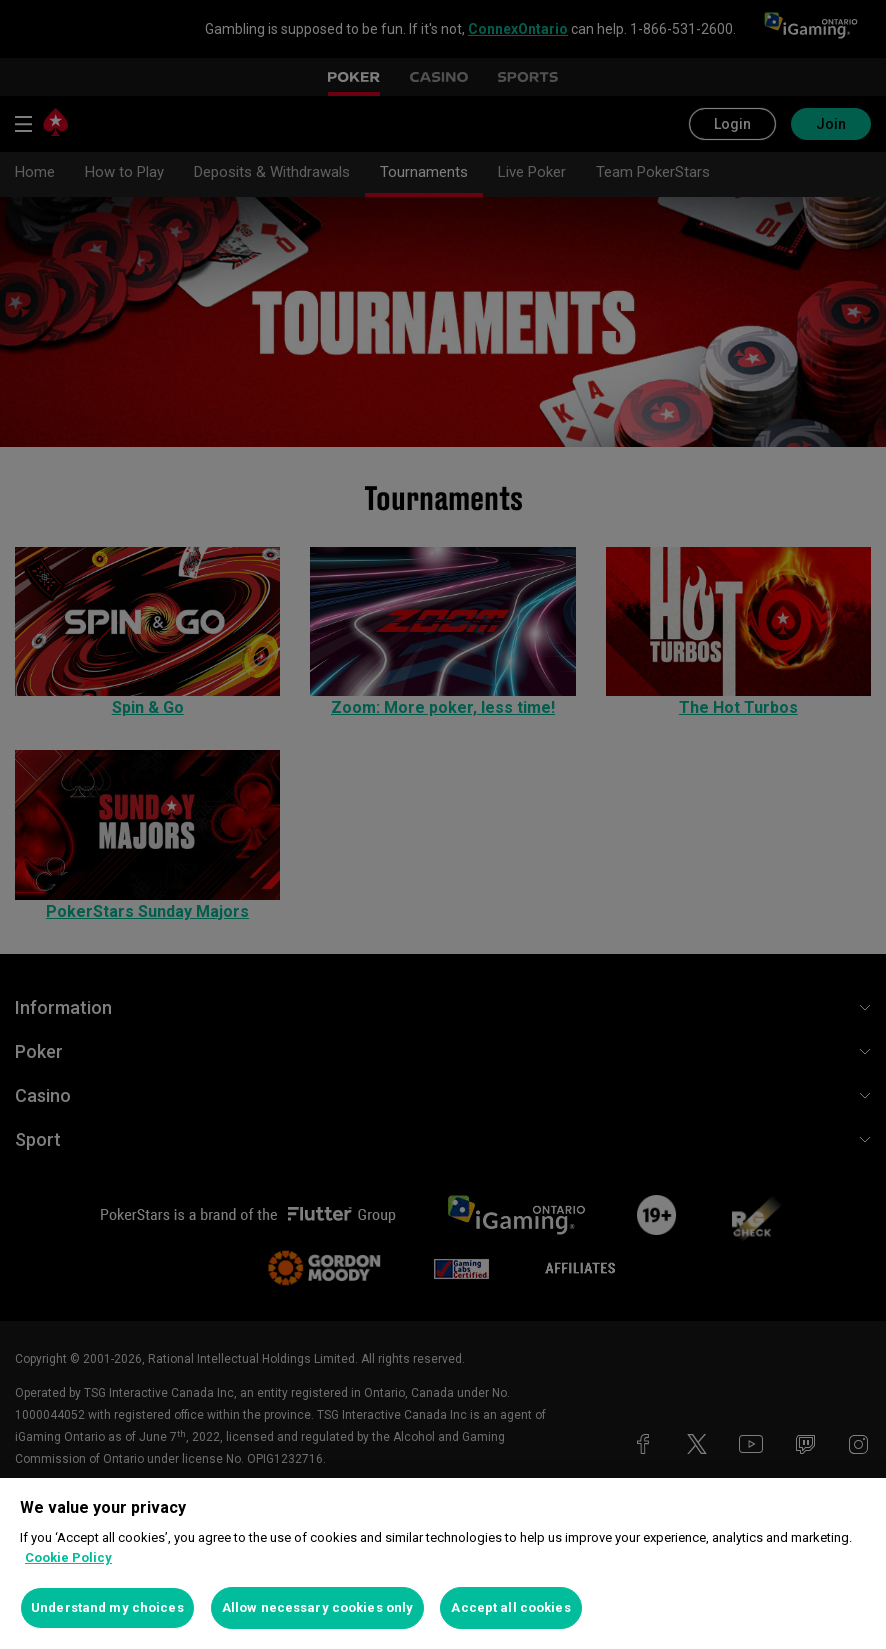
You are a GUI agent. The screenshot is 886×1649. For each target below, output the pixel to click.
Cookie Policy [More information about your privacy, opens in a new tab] (68, 1557)
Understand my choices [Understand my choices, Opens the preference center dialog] (107, 1607)
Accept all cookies (510, 1607)
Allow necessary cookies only (318, 1607)
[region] (443, 1563)
